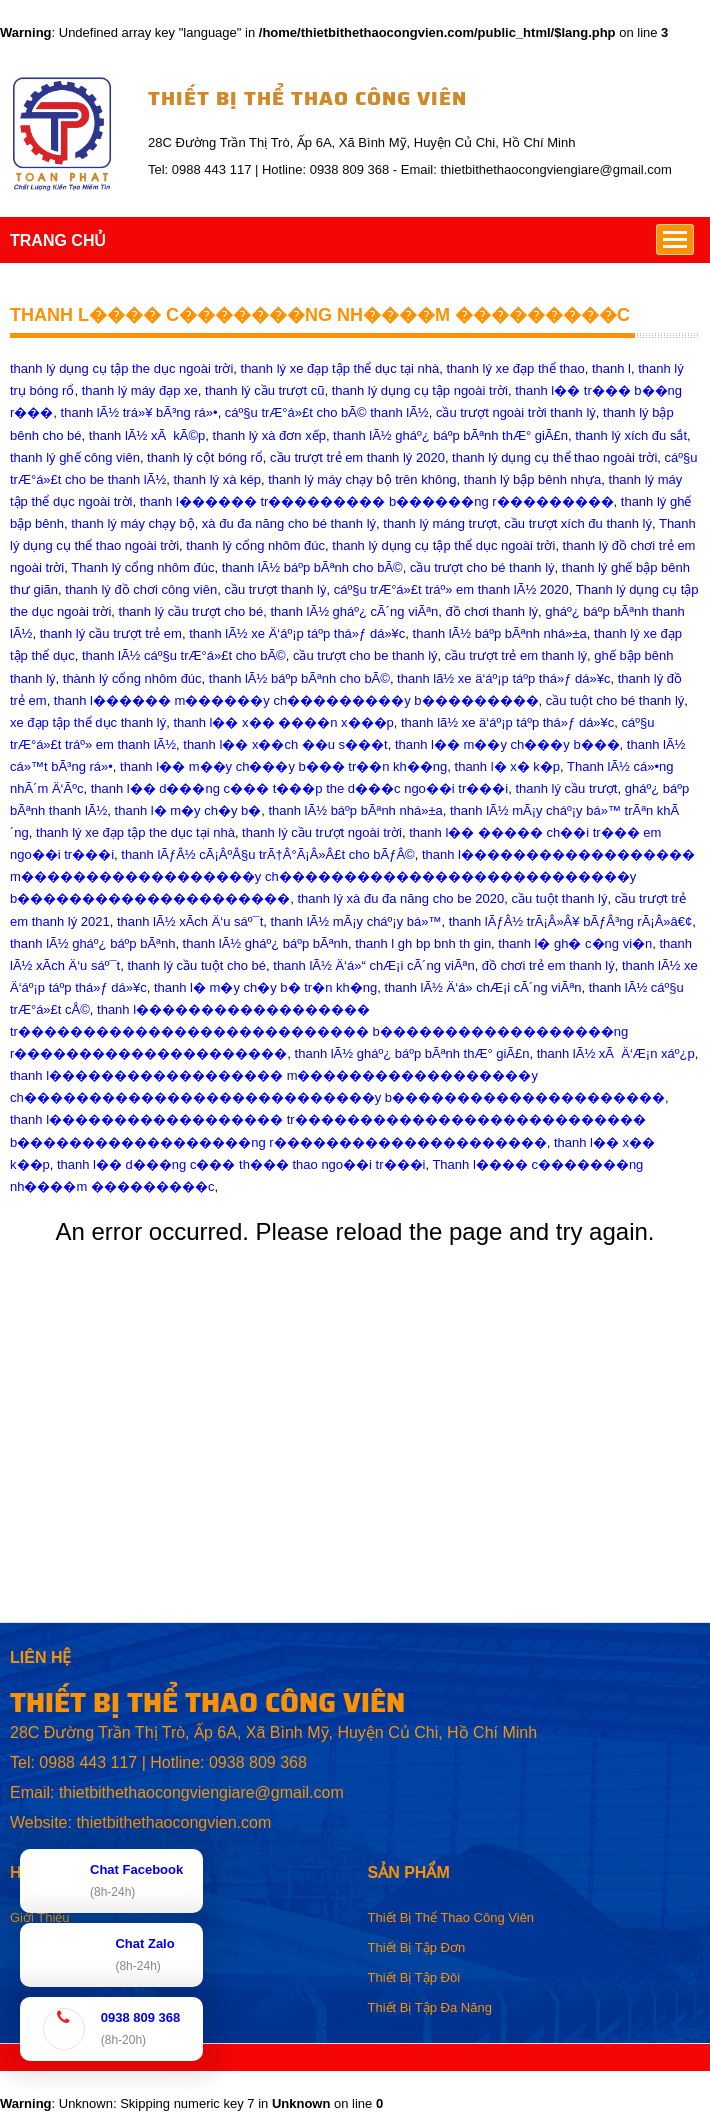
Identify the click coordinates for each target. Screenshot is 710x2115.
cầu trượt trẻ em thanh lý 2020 (357, 457)
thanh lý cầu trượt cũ (264, 390)
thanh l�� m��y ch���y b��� (507, 744)
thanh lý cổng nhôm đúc (255, 545)
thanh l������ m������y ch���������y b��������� (296, 700)
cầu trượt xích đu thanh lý (578, 523)
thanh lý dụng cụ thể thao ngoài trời (554, 457)
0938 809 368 (258, 1762)
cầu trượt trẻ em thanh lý (516, 655)
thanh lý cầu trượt (566, 788)
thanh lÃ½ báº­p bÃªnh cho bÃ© (312, 567)
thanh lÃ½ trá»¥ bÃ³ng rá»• (139, 412)
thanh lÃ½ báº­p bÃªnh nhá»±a (355, 810)
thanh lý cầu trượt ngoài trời (322, 832)
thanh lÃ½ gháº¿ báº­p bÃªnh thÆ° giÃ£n (450, 435)
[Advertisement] (355, 1482)
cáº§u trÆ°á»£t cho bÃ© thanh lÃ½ (327, 412)
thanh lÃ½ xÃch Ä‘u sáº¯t (190, 921)
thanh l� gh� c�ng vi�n (575, 943)
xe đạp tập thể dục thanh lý (88, 722)
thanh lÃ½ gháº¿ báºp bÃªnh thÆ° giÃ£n (412, 1053)
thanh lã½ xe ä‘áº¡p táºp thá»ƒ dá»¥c (507, 722)
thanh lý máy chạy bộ (132, 523)
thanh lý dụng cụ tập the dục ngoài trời (121, 368)
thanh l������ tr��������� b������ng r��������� (377, 501)
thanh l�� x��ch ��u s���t (285, 744)
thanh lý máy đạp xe (140, 390)
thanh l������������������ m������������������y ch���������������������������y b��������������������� (352, 876)
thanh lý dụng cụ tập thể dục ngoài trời (443, 545)
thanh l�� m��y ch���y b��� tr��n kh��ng (283, 766)
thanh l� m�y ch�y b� (188, 810)
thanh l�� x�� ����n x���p (283, 722)
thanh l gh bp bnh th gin (423, 943)
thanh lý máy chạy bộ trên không (362, 479)
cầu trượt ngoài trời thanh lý (516, 412)
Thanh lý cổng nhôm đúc (142, 567)
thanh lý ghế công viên (75, 457)
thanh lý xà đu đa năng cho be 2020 (400, 898)
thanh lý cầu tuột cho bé (196, 965)
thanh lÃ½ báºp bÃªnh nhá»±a (500, 633)
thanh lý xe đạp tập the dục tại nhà (135, 832)
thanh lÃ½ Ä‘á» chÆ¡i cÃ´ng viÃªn (482, 987)
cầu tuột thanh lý (559, 898)
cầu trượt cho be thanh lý (365, 655)
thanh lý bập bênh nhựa (532, 479)
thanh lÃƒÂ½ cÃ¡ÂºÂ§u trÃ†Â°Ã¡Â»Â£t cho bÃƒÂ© (267, 854)
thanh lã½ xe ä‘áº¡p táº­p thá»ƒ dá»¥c (503, 678)
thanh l (611, 368)
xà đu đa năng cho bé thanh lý (289, 523)
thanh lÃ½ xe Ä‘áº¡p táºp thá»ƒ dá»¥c (297, 633)
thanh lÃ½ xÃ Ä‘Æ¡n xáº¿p (616, 1053)
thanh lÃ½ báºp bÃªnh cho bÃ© (299, 678)
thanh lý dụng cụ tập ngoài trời (420, 390)
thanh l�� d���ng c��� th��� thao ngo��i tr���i (241, 1164)
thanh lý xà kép (216, 479)
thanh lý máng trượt (440, 523)
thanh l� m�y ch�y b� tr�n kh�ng (265, 987)
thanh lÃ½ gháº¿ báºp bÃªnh (265, 943)
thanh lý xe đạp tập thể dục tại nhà (340, 368)
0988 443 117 (88, 1762)
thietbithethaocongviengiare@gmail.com (201, 1792)
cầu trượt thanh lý (275, 589)
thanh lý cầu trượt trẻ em (111, 633)
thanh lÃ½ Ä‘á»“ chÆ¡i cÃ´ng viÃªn (373, 965)
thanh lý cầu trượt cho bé (191, 611)
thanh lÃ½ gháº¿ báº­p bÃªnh (92, 943)
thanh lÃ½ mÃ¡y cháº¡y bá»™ (356, 921)
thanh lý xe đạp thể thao (515, 368)
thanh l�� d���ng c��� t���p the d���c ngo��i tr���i (300, 788)
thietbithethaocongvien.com (173, 1822)
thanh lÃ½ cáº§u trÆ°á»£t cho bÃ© (184, 655)
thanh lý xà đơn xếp (269, 435)
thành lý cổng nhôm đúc (132, 678)
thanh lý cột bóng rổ (205, 457)
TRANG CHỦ (58, 240)
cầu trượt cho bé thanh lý (482, 567)
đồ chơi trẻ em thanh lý (548, 965)
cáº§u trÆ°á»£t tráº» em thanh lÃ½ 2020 (451, 589)
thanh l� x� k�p (508, 766)
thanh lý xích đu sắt (631, 435)
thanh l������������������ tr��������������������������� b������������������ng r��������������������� (319, 1031)
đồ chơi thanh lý (492, 611)
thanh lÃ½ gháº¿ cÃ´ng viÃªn (354, 611)
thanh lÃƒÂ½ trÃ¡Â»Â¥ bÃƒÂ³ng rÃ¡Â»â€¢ (571, 921)
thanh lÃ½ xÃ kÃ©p (147, 435)
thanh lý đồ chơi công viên (141, 589)
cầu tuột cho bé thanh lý (615, 700)
